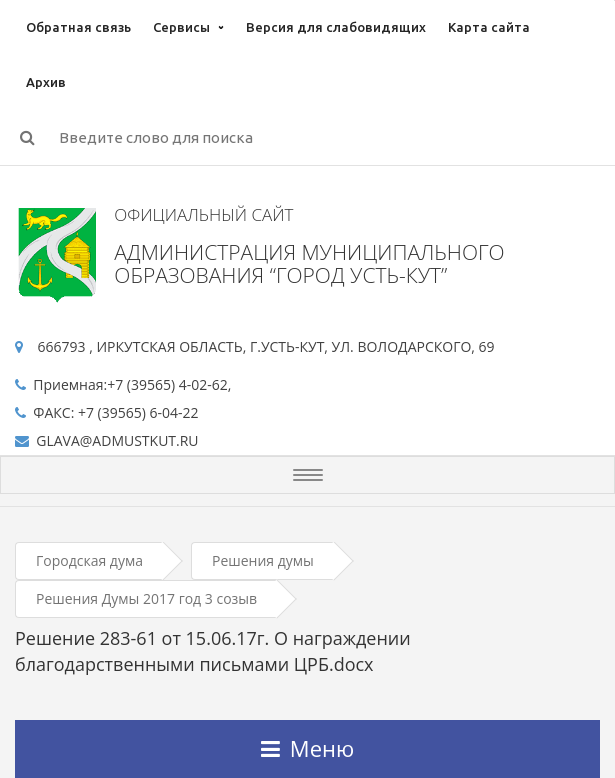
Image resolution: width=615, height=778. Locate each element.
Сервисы (181, 27)
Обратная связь (78, 27)
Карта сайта (489, 27)
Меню (307, 748)
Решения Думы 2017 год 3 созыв (146, 598)
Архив (46, 82)
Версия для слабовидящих (336, 27)
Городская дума (89, 560)
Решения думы (263, 560)
